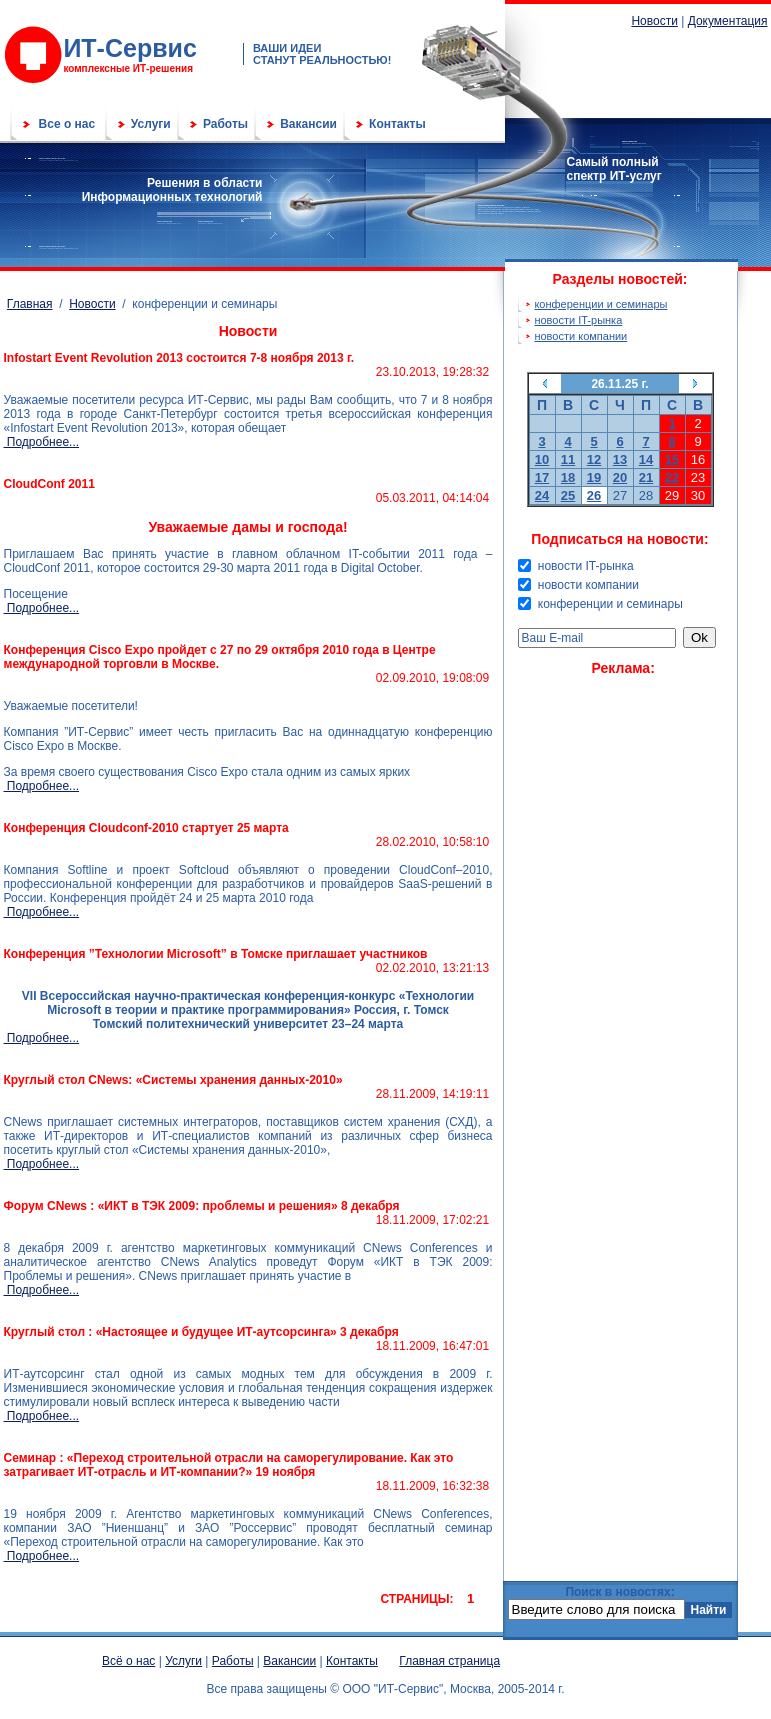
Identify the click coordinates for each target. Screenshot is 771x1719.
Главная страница (449, 1661)
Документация (728, 21)
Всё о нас (128, 1661)
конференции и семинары (600, 304)
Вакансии (308, 124)
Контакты (397, 124)
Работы (225, 124)
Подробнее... (42, 442)
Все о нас (67, 124)
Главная (30, 304)
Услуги (151, 124)
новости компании (580, 336)
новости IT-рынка (578, 320)
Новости (654, 21)
